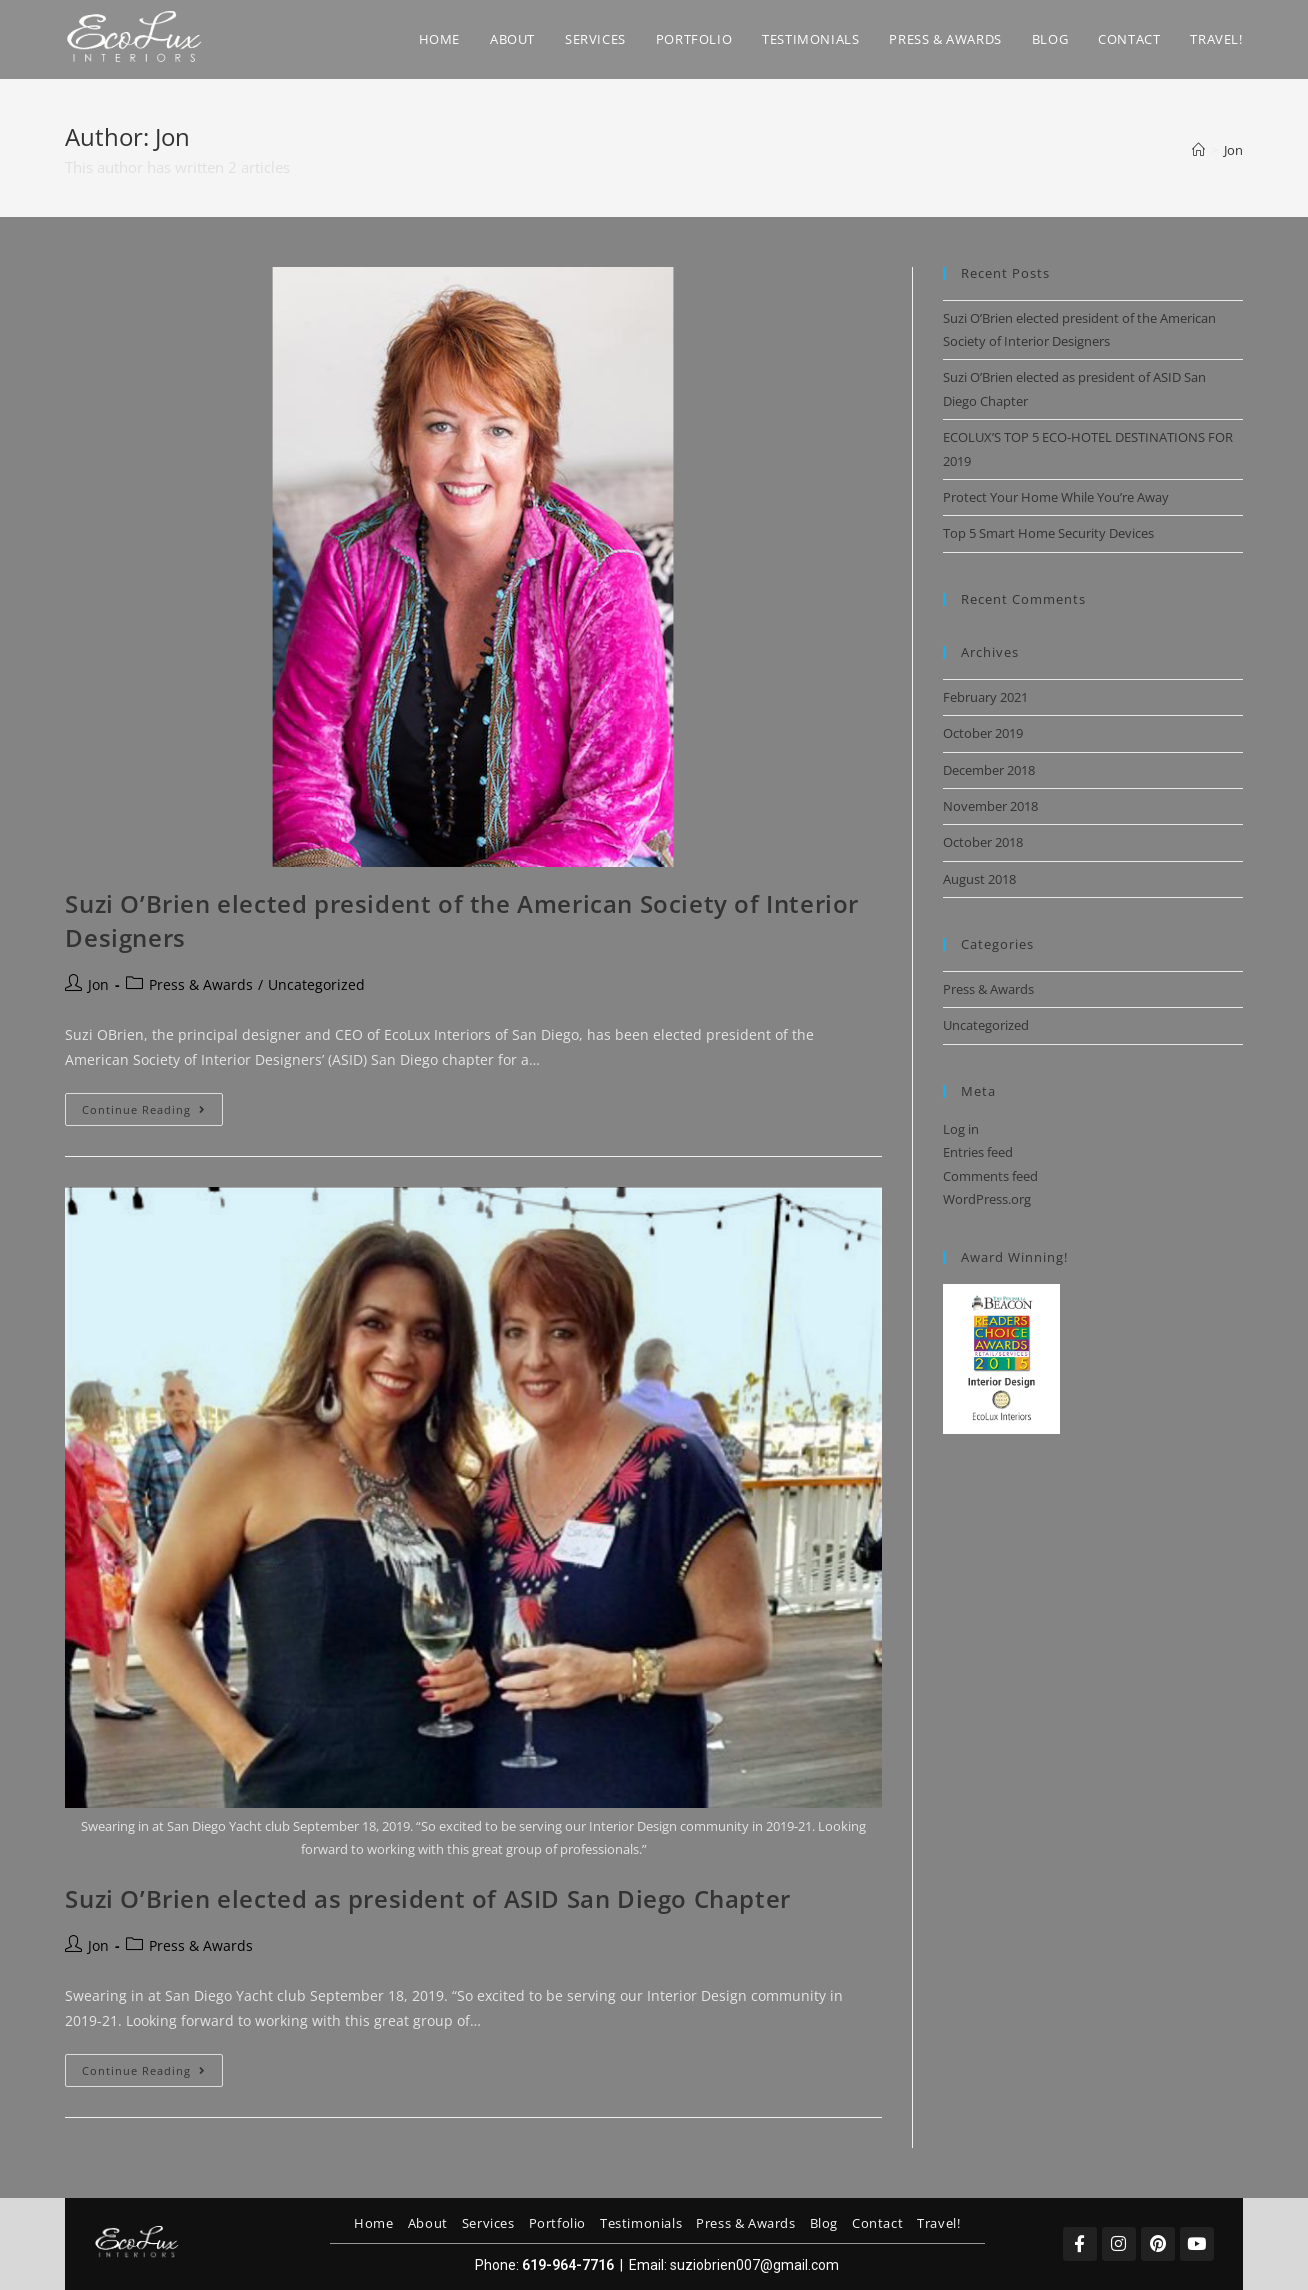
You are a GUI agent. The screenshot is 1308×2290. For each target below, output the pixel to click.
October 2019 (983, 733)
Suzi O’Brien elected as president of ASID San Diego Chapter (427, 1898)
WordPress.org (987, 1199)
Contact (877, 2223)
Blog (824, 2223)
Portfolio (557, 2223)
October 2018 (983, 842)
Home (373, 2223)
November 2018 (990, 806)
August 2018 (979, 879)
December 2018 (989, 770)
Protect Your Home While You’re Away (1056, 497)
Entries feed (978, 1152)
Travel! (938, 2223)
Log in (961, 1129)
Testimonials (641, 2223)
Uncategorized (316, 984)
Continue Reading (152, 1105)
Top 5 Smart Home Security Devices (1048, 533)
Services (488, 2223)
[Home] (1198, 150)
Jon (1233, 150)
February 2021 (985, 697)
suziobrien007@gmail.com (754, 2265)
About (428, 2223)
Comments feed (990, 1176)
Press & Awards (201, 984)
